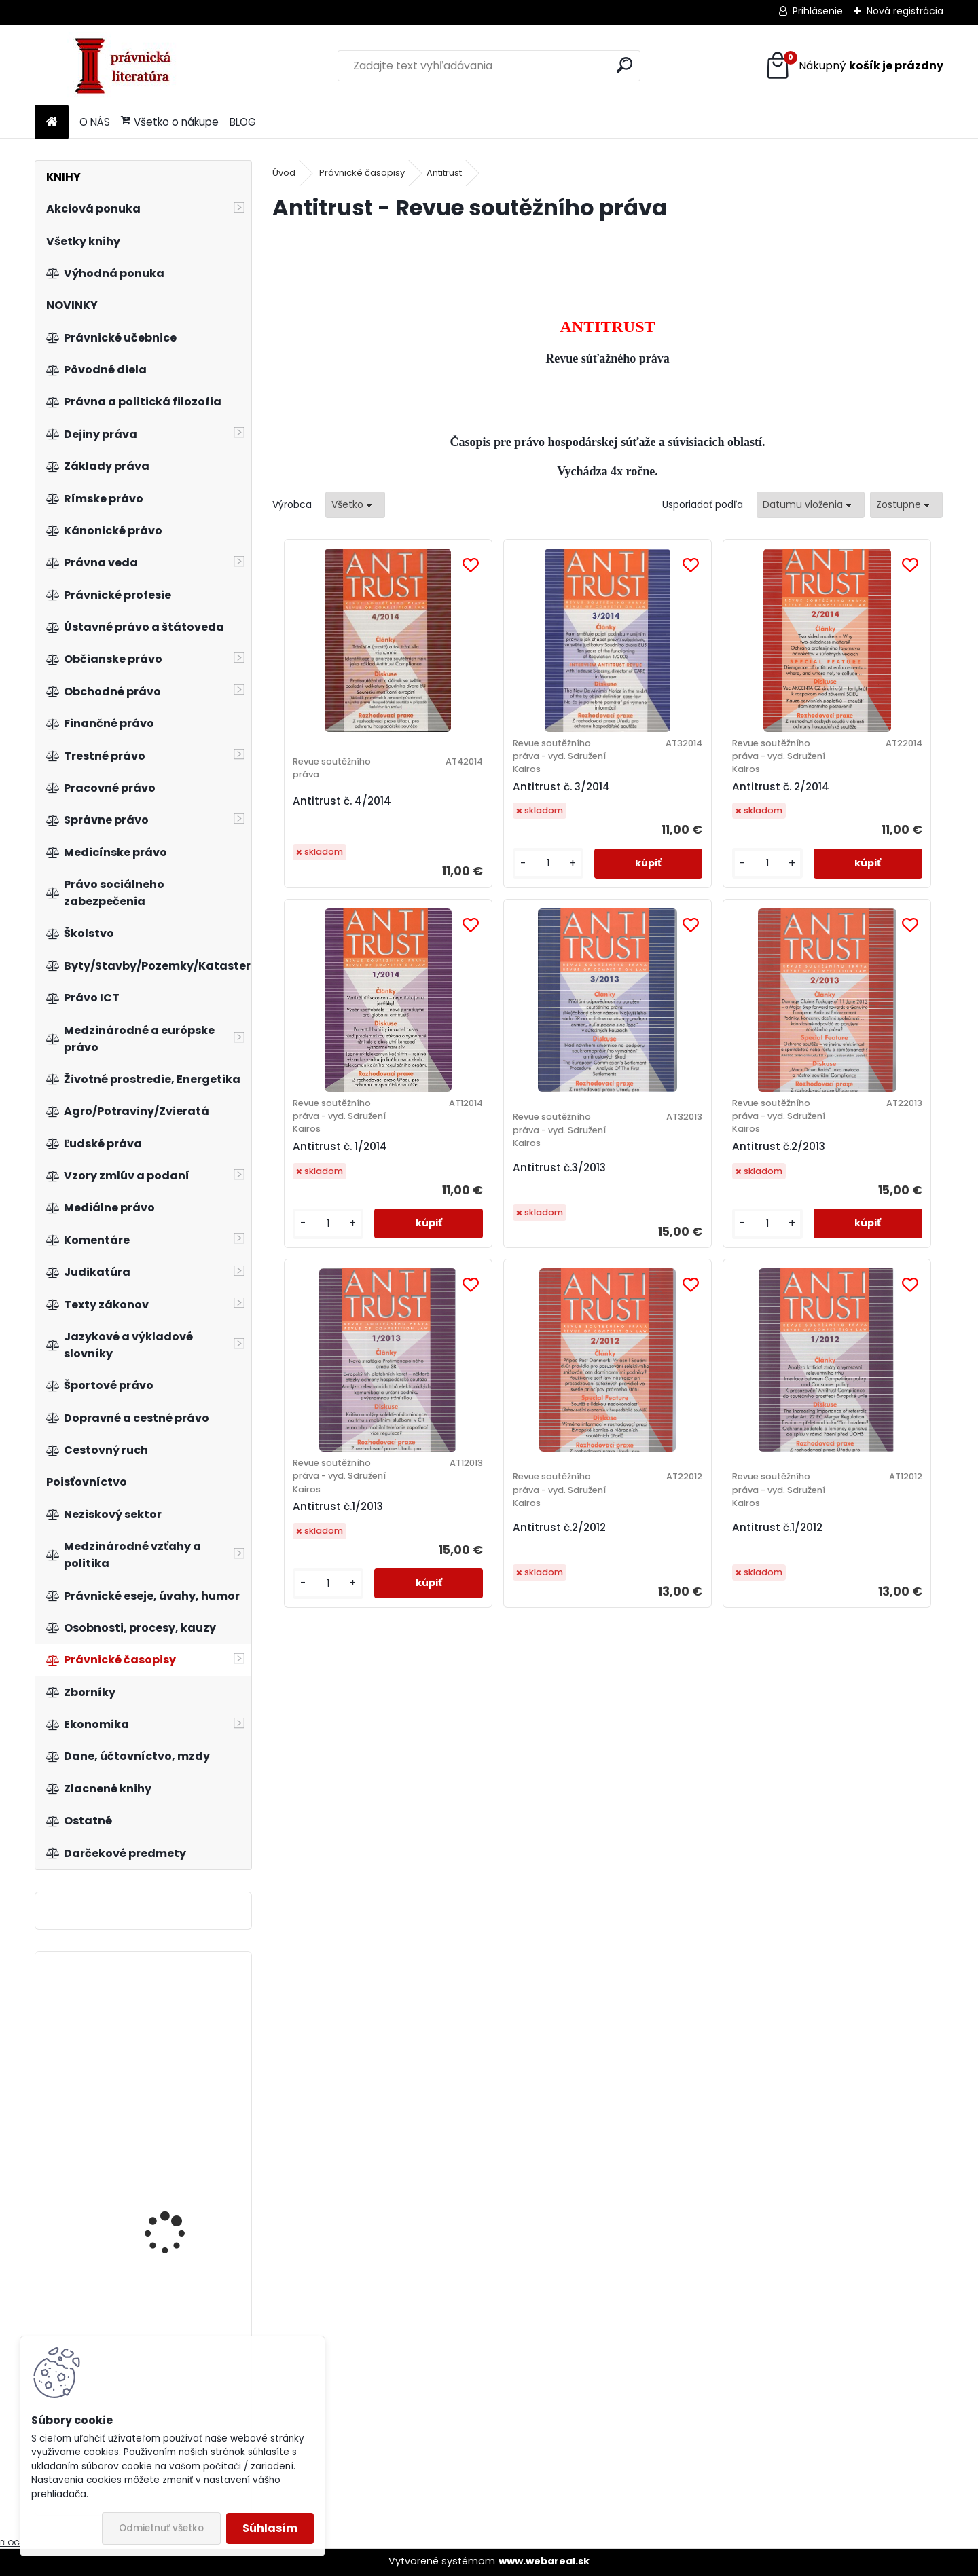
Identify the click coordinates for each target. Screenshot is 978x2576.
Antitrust (444, 172)
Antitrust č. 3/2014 (503, 799)
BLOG (243, 122)
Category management (181, 2175)
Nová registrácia (905, 11)
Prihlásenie (818, 11)
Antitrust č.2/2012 (836, 1193)
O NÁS (94, 122)
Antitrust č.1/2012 (584, 1559)
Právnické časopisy (362, 172)
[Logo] (128, 66)
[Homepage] (52, 122)
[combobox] (811, 505)
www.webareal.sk (544, 2561)
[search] (624, 65)
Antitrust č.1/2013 (667, 1173)
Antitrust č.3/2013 (333, 1193)
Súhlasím (269, 2528)
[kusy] (480, 877)
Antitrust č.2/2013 (501, 1173)
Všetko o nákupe (170, 122)
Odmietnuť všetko (161, 2528)
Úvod (283, 172)
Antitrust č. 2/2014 (670, 799)
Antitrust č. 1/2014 (837, 799)
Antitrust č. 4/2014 (336, 814)
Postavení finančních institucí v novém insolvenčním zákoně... (177, 2043)
